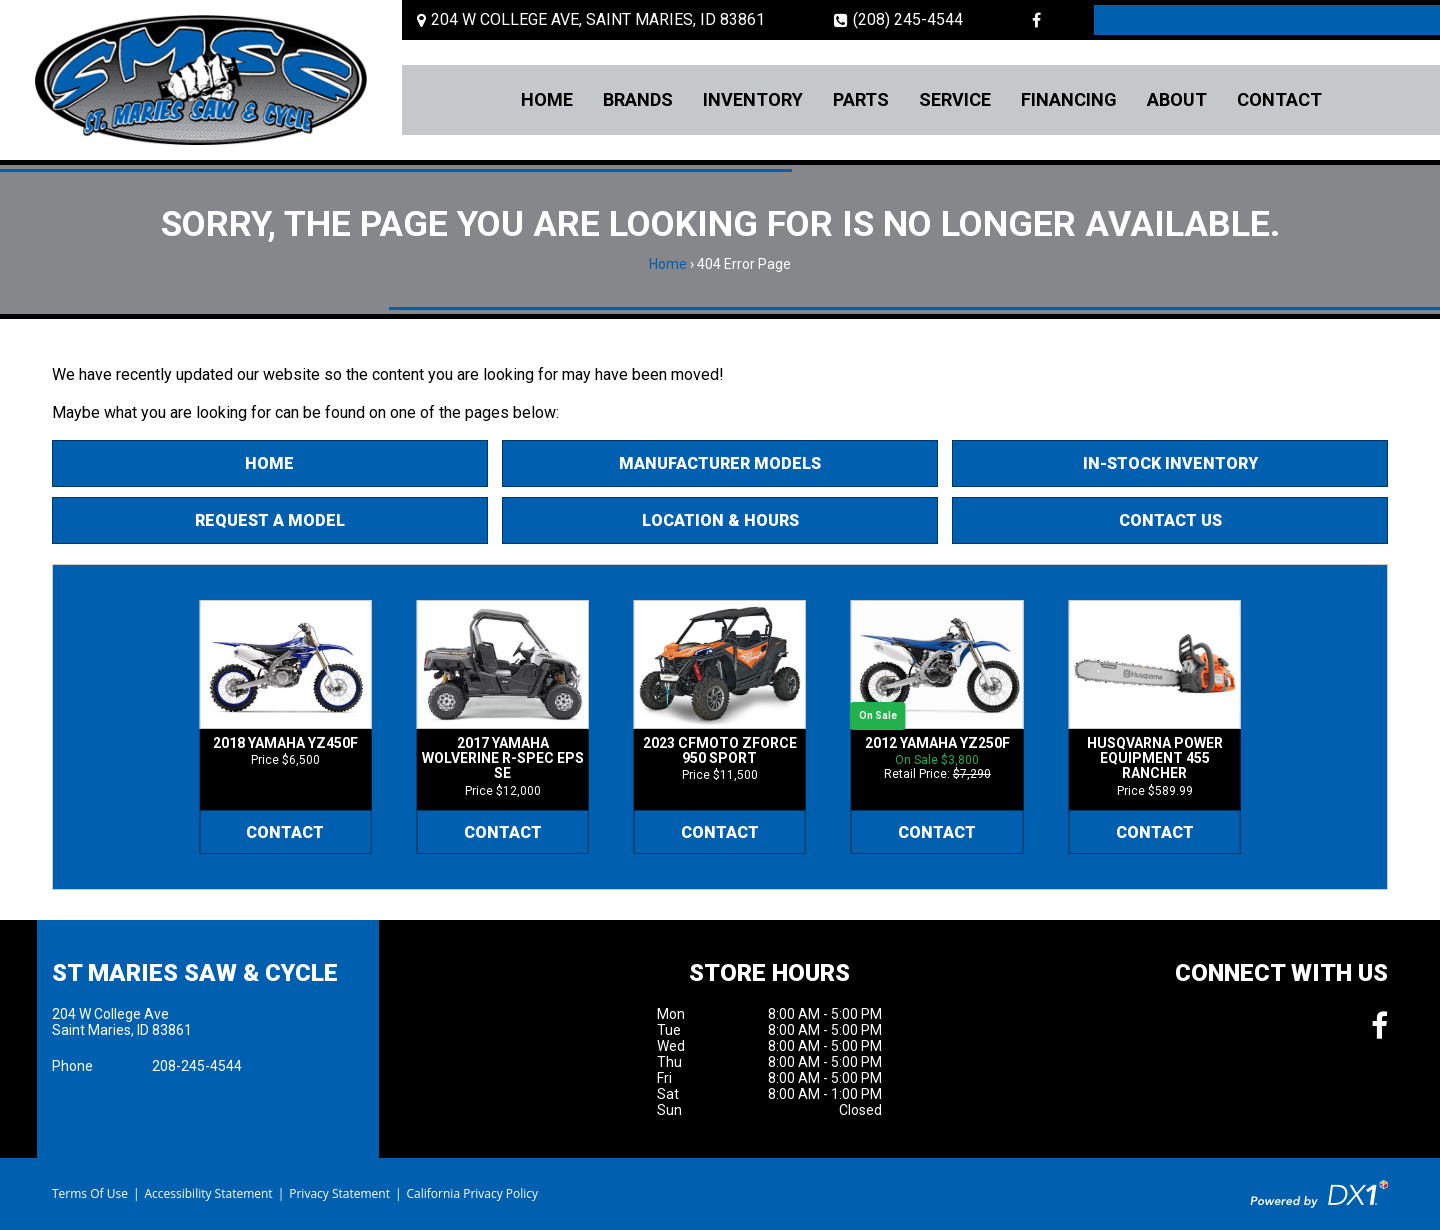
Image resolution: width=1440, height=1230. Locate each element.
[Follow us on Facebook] (1036, 20)
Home (547, 99)
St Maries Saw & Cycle (195, 973)
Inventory (753, 99)
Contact (1279, 99)
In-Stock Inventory (1170, 463)
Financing (1069, 99)
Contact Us (1170, 520)
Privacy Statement (339, 1193)
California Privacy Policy (473, 1193)
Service (955, 99)
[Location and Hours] (591, 20)
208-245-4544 (197, 1066)
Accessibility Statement (208, 1193)
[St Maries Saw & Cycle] (201, 80)
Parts (861, 99)
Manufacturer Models (720, 463)
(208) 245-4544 (898, 20)
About (1177, 99)
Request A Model (270, 520)
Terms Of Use (90, 1193)
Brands (638, 99)
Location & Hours (720, 520)
